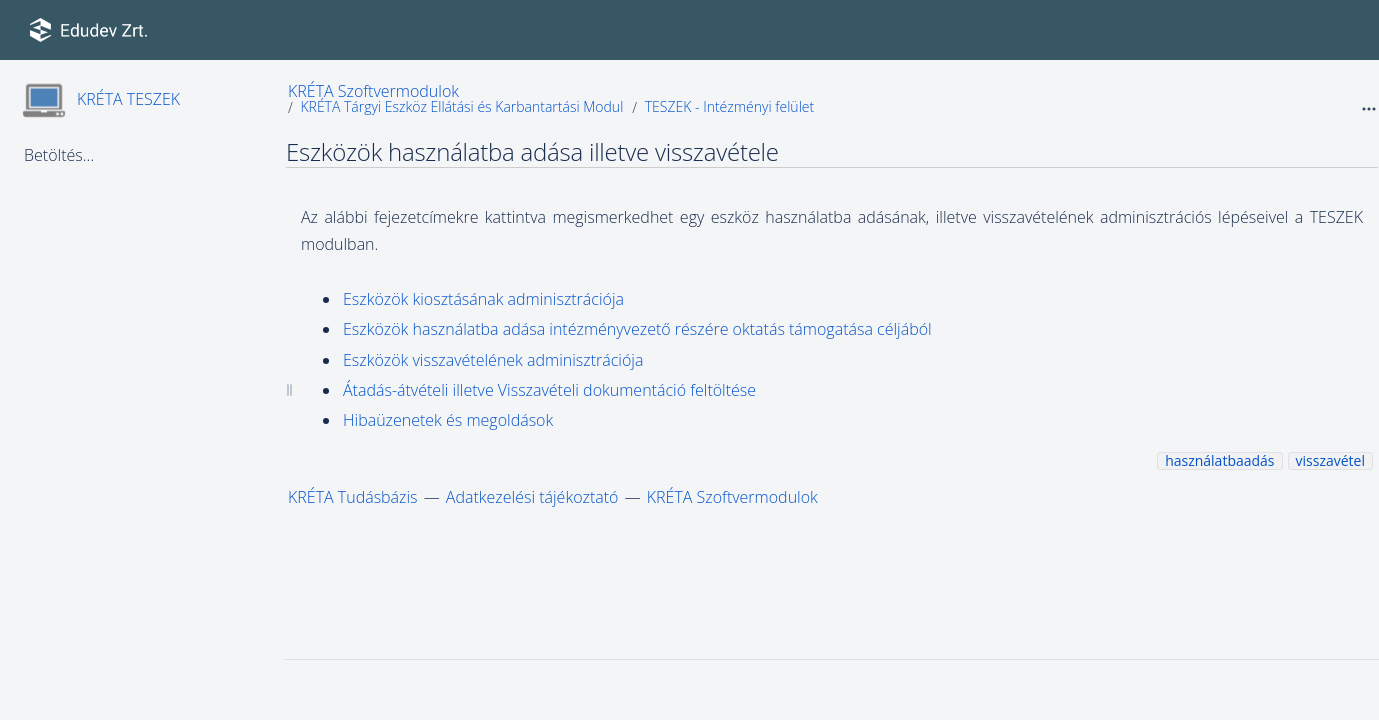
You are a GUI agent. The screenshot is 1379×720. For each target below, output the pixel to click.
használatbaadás (1219, 460)
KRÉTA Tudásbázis (353, 497)
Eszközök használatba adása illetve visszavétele (532, 151)
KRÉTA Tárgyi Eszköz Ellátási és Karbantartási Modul (461, 106)
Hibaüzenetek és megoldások (448, 420)
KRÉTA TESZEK (128, 99)
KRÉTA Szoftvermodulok (373, 91)
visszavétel (1330, 460)
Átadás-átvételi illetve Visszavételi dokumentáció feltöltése (549, 390)
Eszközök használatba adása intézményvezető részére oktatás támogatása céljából (637, 329)
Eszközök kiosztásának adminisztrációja (483, 299)
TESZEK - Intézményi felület (729, 106)
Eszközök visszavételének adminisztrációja (493, 360)
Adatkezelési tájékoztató (532, 497)
